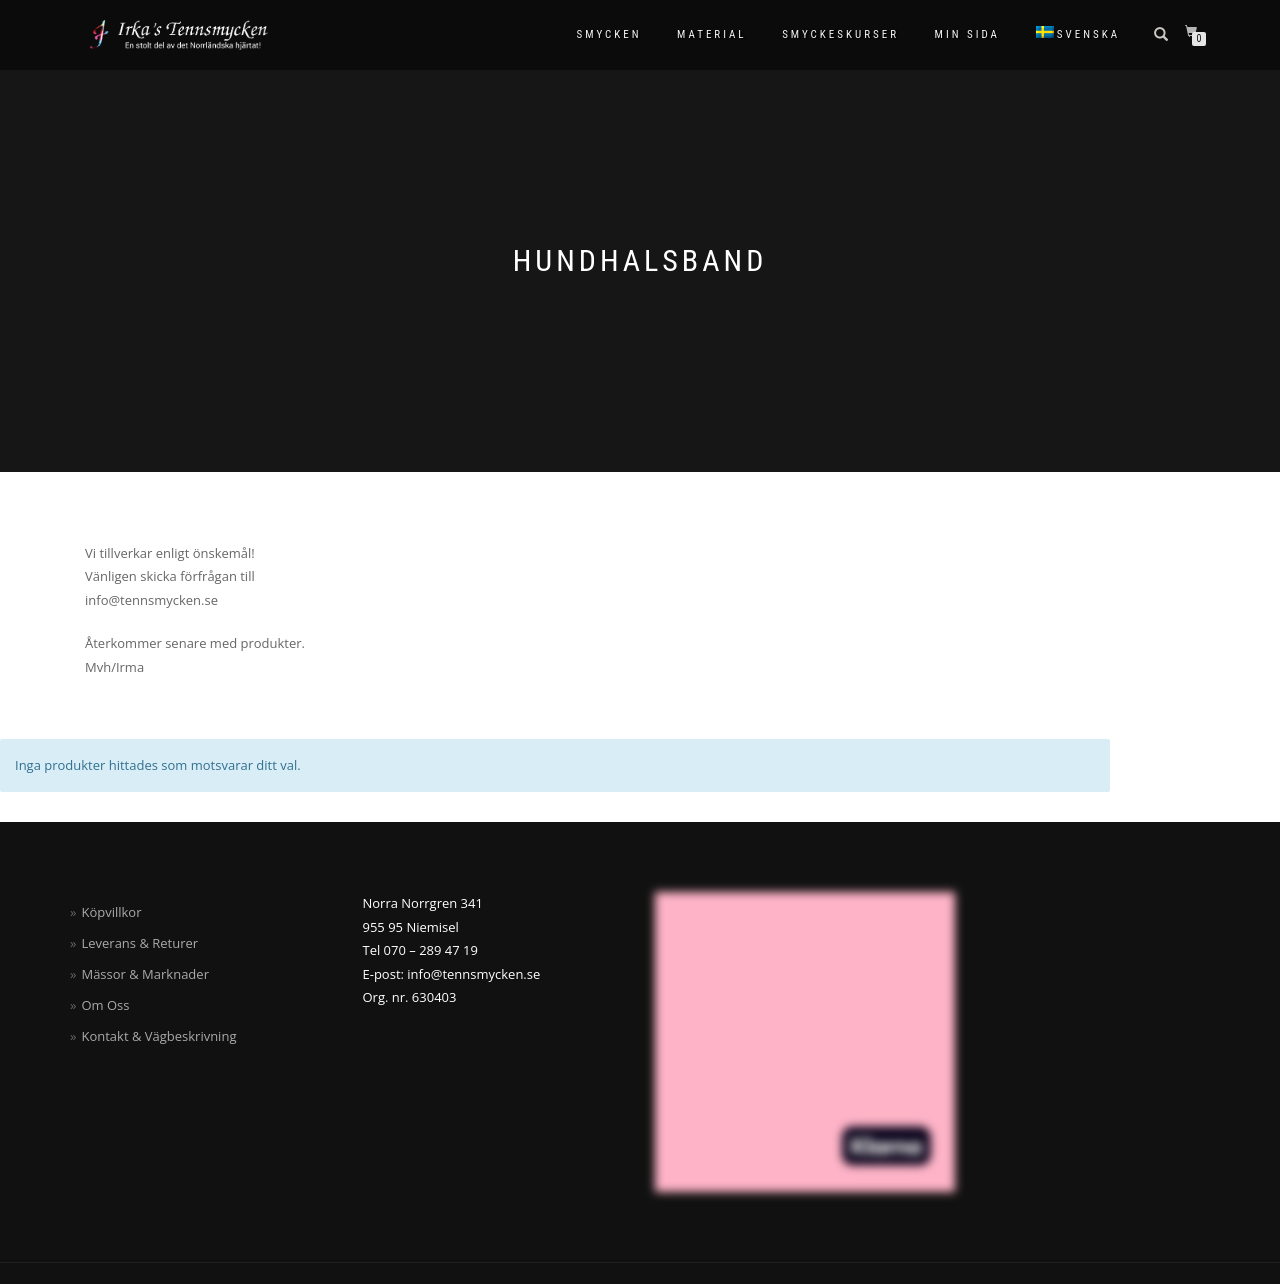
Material (712, 34)
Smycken (609, 34)
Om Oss (105, 1005)
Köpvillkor (111, 912)
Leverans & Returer (139, 943)
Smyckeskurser (840, 34)
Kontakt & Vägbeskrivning (158, 1036)
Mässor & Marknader (145, 974)
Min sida (967, 34)
